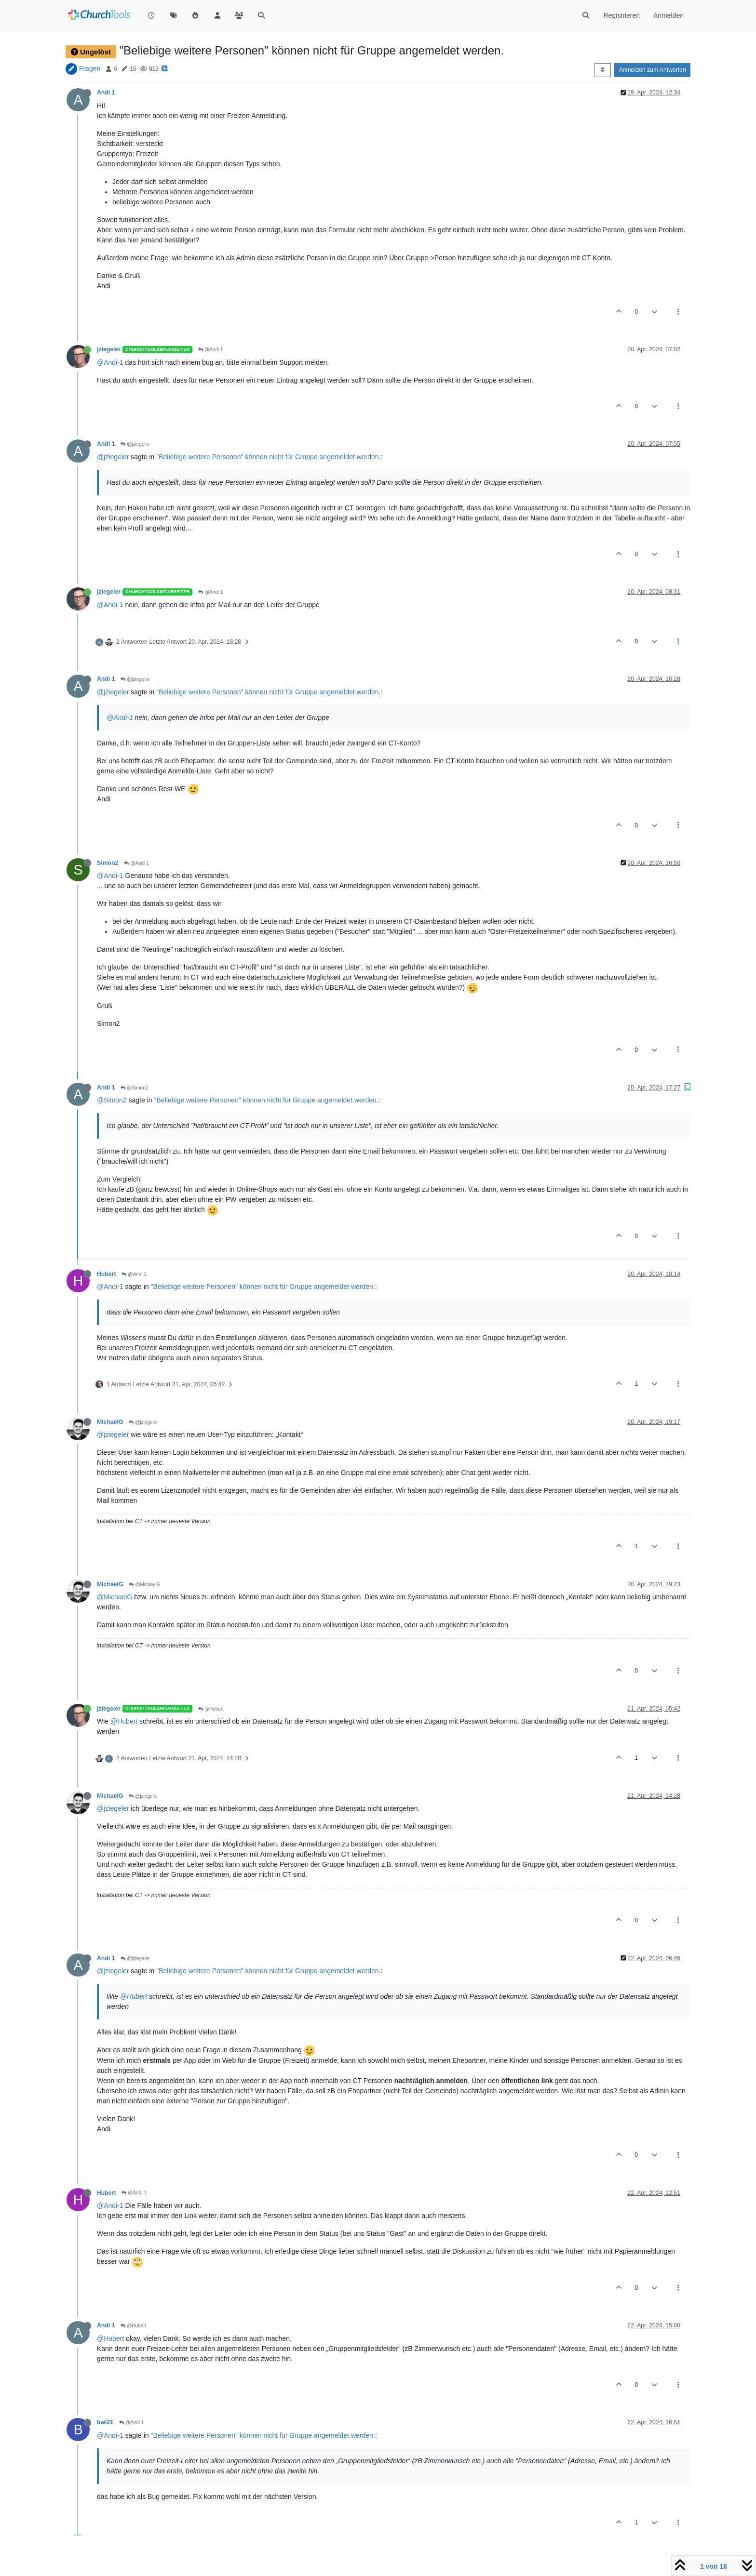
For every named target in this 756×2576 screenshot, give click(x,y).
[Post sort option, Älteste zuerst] (602, 70)
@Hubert (211, 1709)
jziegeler (109, 349)
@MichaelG (144, 1584)
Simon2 (107, 863)
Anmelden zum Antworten (652, 69)
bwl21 (105, 2422)
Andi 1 (106, 92)
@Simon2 (134, 1087)
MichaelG (110, 1422)
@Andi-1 (110, 362)
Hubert (106, 1274)
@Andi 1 (210, 349)
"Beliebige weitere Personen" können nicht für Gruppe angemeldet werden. (268, 457)
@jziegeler (135, 444)
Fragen (89, 68)
